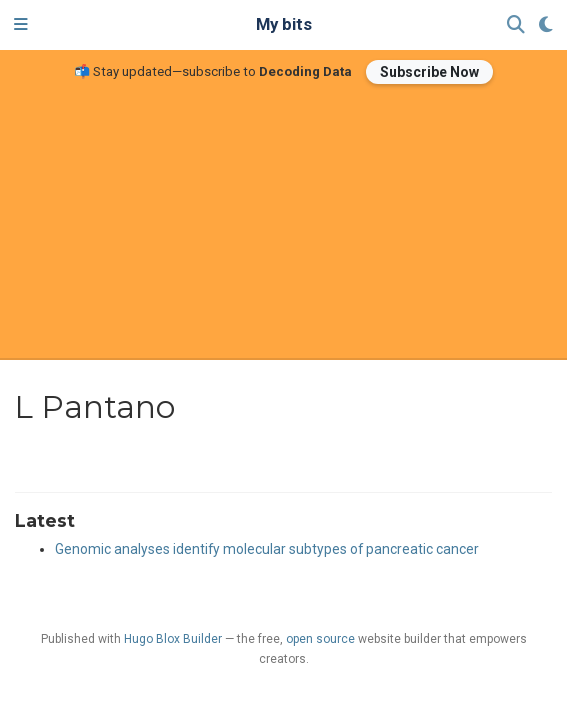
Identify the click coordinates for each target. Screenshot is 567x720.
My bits (284, 24)
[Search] (516, 25)
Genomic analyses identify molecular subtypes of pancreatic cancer (267, 549)
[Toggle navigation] (21, 25)
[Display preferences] (546, 25)
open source (320, 639)
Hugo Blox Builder (173, 639)
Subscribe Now (429, 72)
